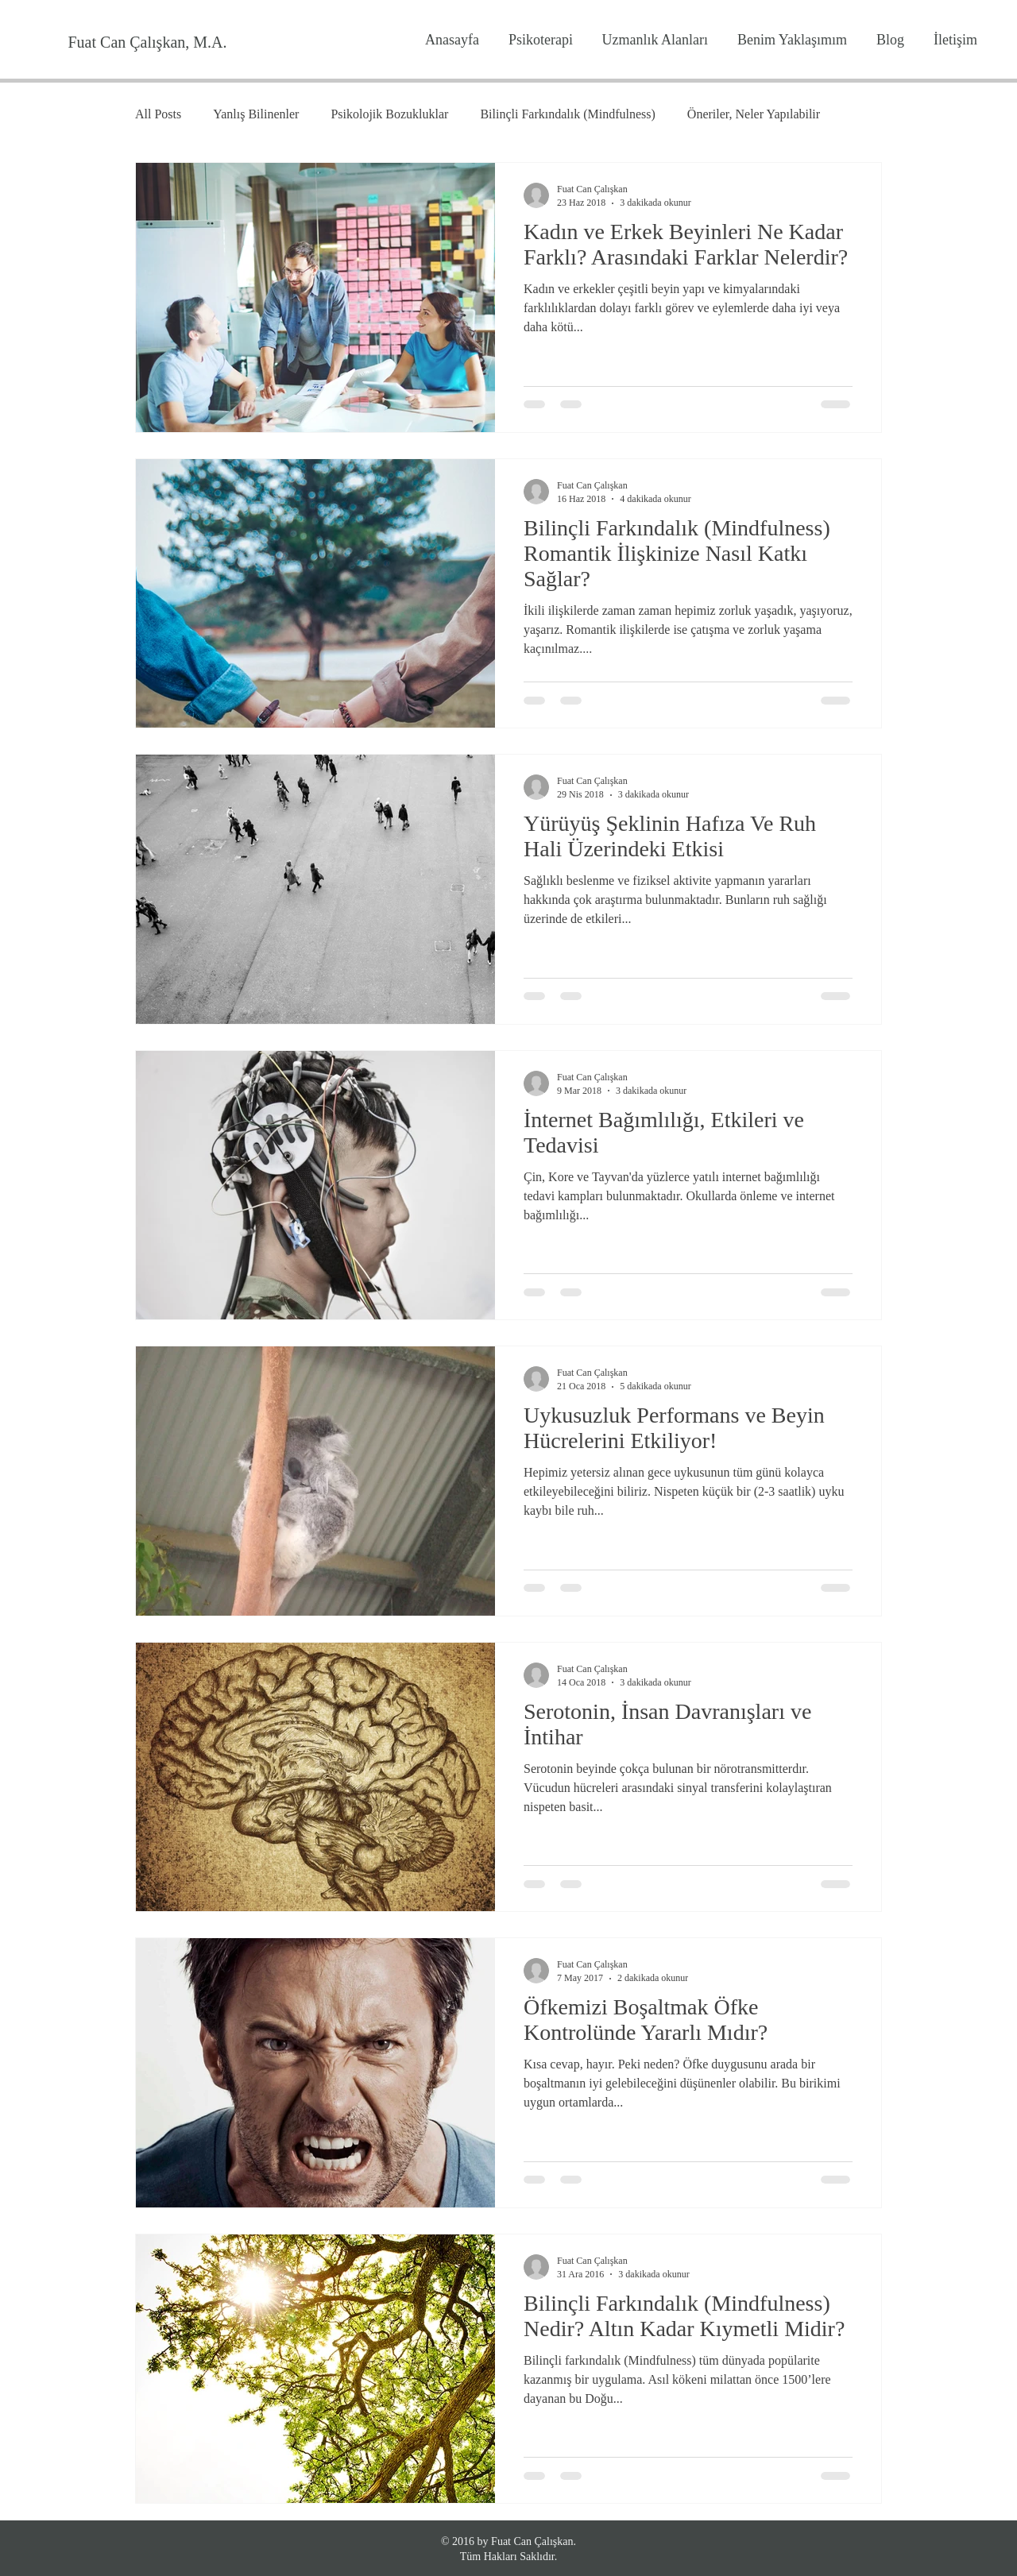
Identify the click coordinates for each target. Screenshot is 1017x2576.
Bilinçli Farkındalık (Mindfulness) (567, 114)
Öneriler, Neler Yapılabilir (753, 114)
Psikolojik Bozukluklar (389, 114)
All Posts (158, 114)
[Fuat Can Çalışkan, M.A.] (147, 42)
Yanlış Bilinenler (256, 114)
